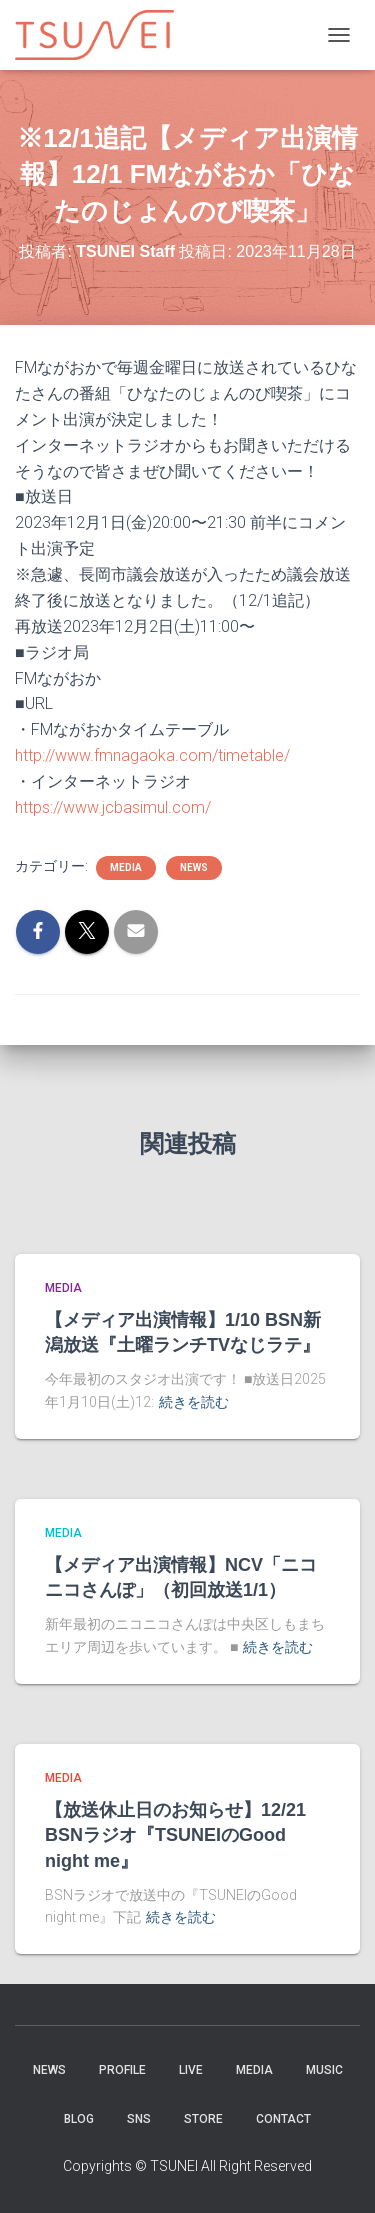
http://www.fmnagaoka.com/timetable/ (152, 755)
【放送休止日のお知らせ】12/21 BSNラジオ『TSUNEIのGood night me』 (175, 1835)
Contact (283, 2119)
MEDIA (126, 867)
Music (324, 2070)
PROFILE (122, 2070)
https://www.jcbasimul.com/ (113, 807)
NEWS (194, 867)
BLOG (79, 2119)
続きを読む (194, 1402)
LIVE (191, 2070)
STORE (203, 2119)
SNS (139, 2119)
